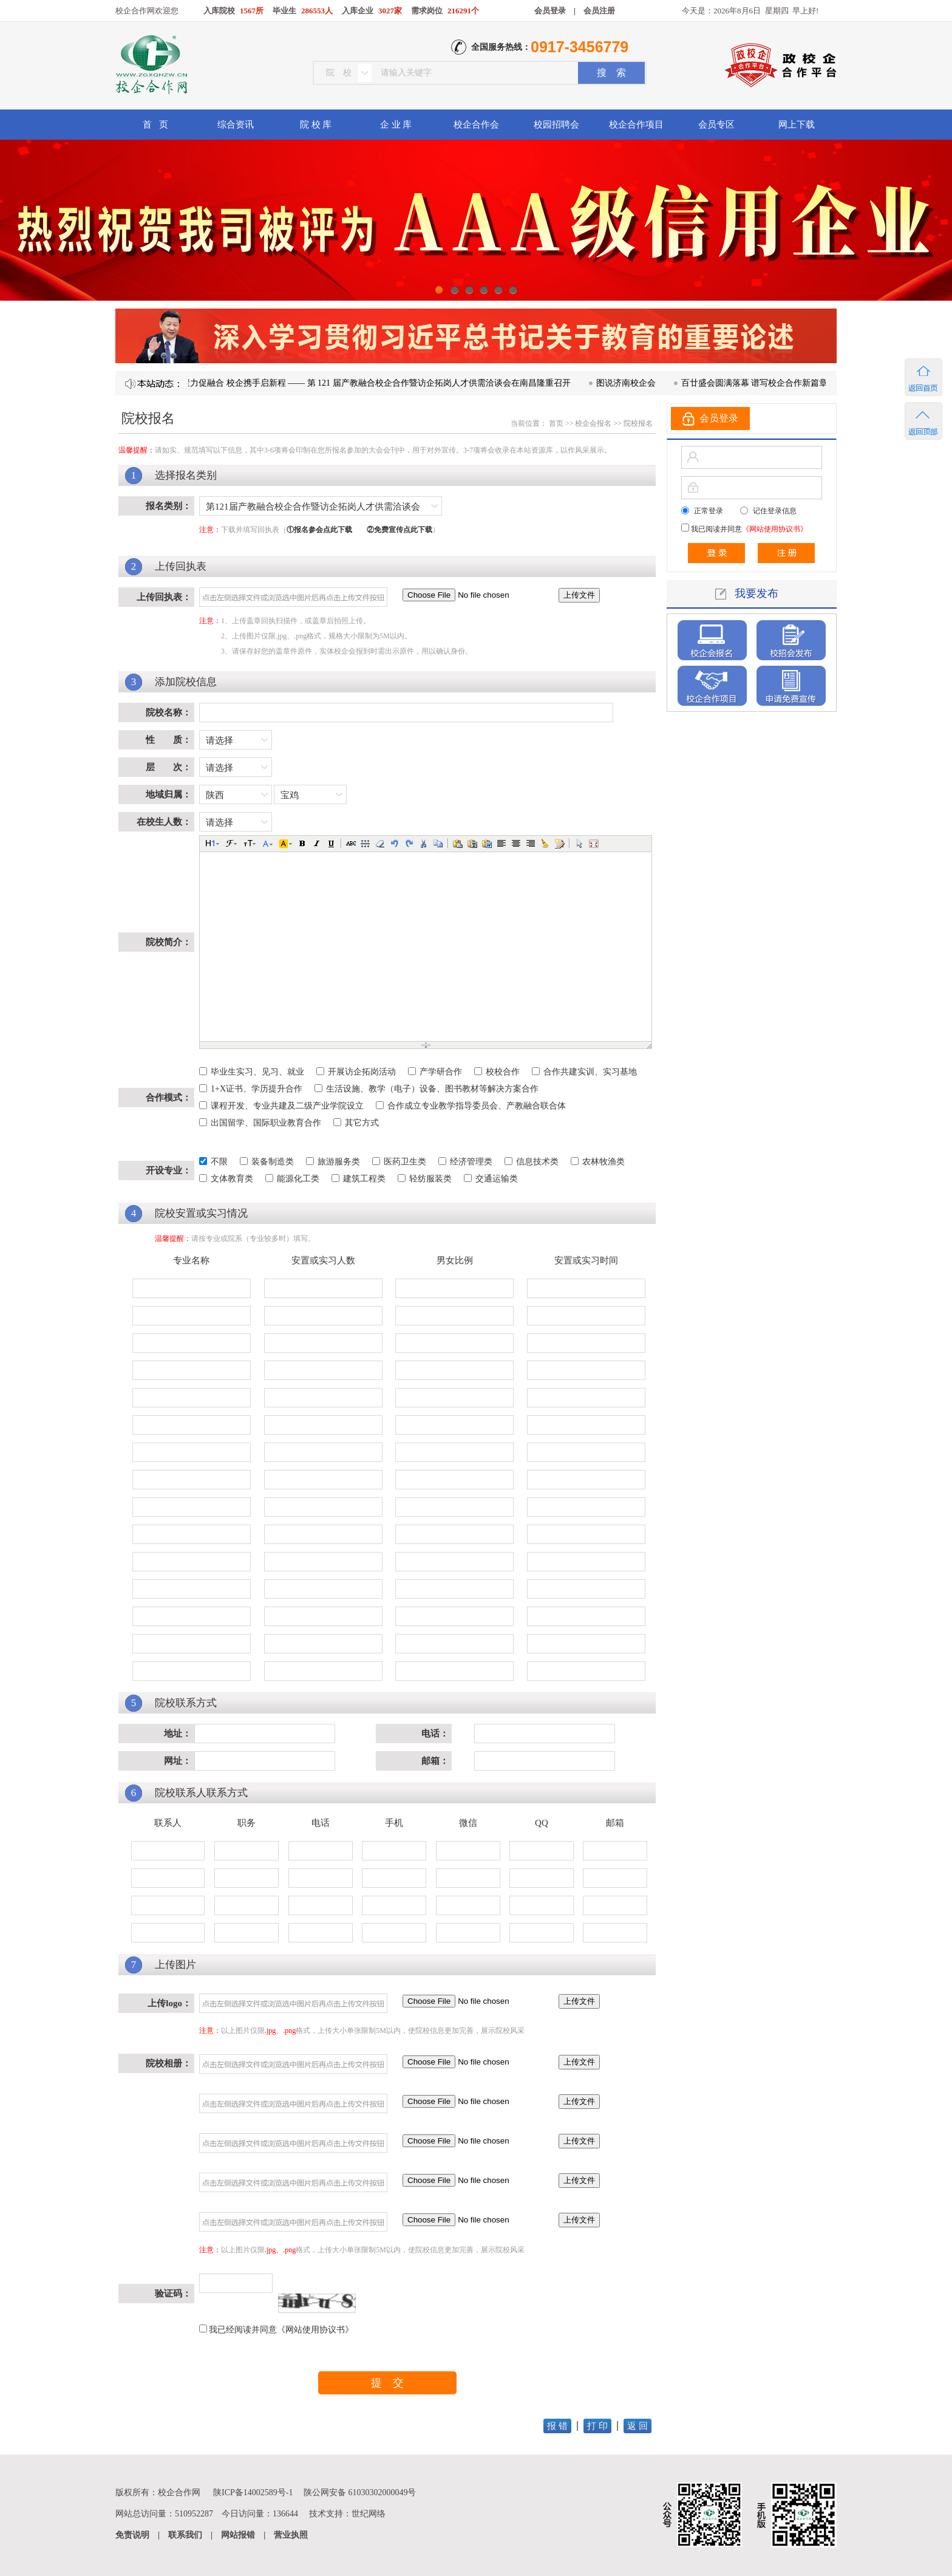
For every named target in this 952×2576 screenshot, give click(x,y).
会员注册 (599, 10)
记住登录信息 (775, 511)
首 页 (155, 124)
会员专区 (716, 124)
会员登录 (550, 10)
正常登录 (708, 511)
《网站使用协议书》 (315, 2329)
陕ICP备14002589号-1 (253, 2492)
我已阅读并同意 (748, 529)
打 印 (597, 2426)
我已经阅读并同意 (281, 2329)
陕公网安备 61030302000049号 (360, 2492)
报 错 (557, 2426)
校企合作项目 (636, 124)
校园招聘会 (556, 124)
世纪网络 (369, 2513)
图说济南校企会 (643, 383)
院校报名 (638, 423)
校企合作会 (476, 124)
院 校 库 (316, 124)
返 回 (637, 2426)
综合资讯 (235, 124)
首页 (555, 423)
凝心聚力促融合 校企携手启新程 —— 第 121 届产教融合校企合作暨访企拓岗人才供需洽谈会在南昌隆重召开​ (385, 383)
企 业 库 (396, 124)
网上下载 (796, 124)
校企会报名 (593, 423)
